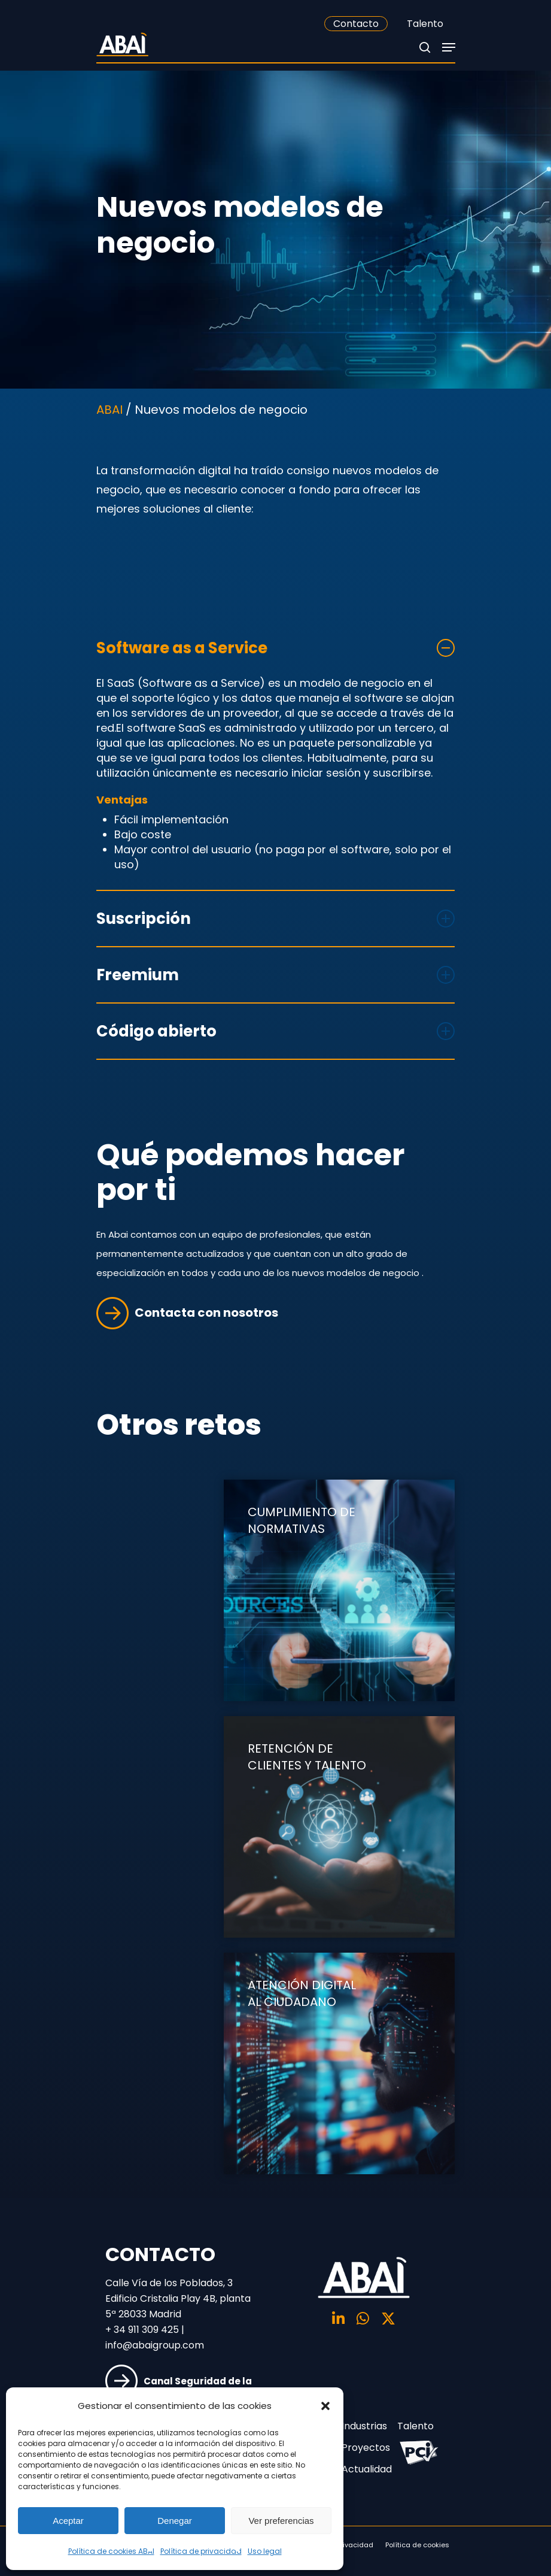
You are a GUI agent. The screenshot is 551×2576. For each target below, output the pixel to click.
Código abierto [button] (275, 1031)
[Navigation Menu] (448, 47)
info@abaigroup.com (154, 2345)
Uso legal (265, 2551)
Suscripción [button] (275, 918)
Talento (425, 24)
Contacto (356, 24)
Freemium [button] (275, 975)
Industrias (363, 2426)
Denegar (174, 2521)
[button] (325, 2406)
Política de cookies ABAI (111, 2551)
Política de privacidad (201, 2551)
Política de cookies (417, 2545)
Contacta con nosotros (187, 1312)
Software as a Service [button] (275, 648)
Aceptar (68, 2521)
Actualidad (363, 2469)
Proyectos (363, 2447)
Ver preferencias (280, 2521)
